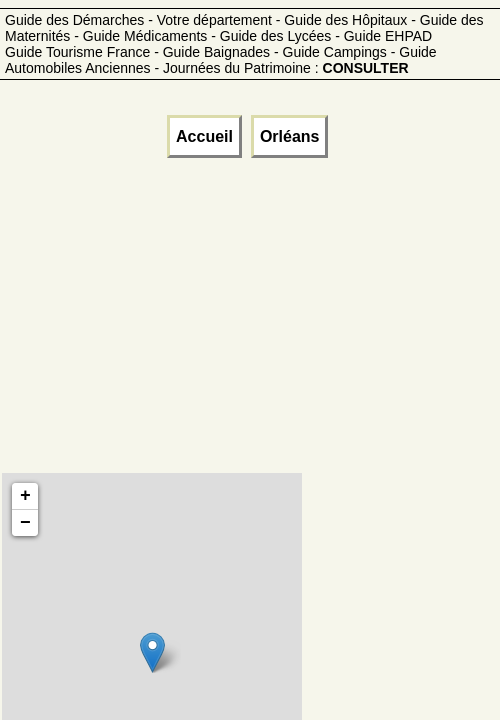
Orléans (290, 136)
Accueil (204, 136)
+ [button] (25, 496)
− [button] (25, 523)
